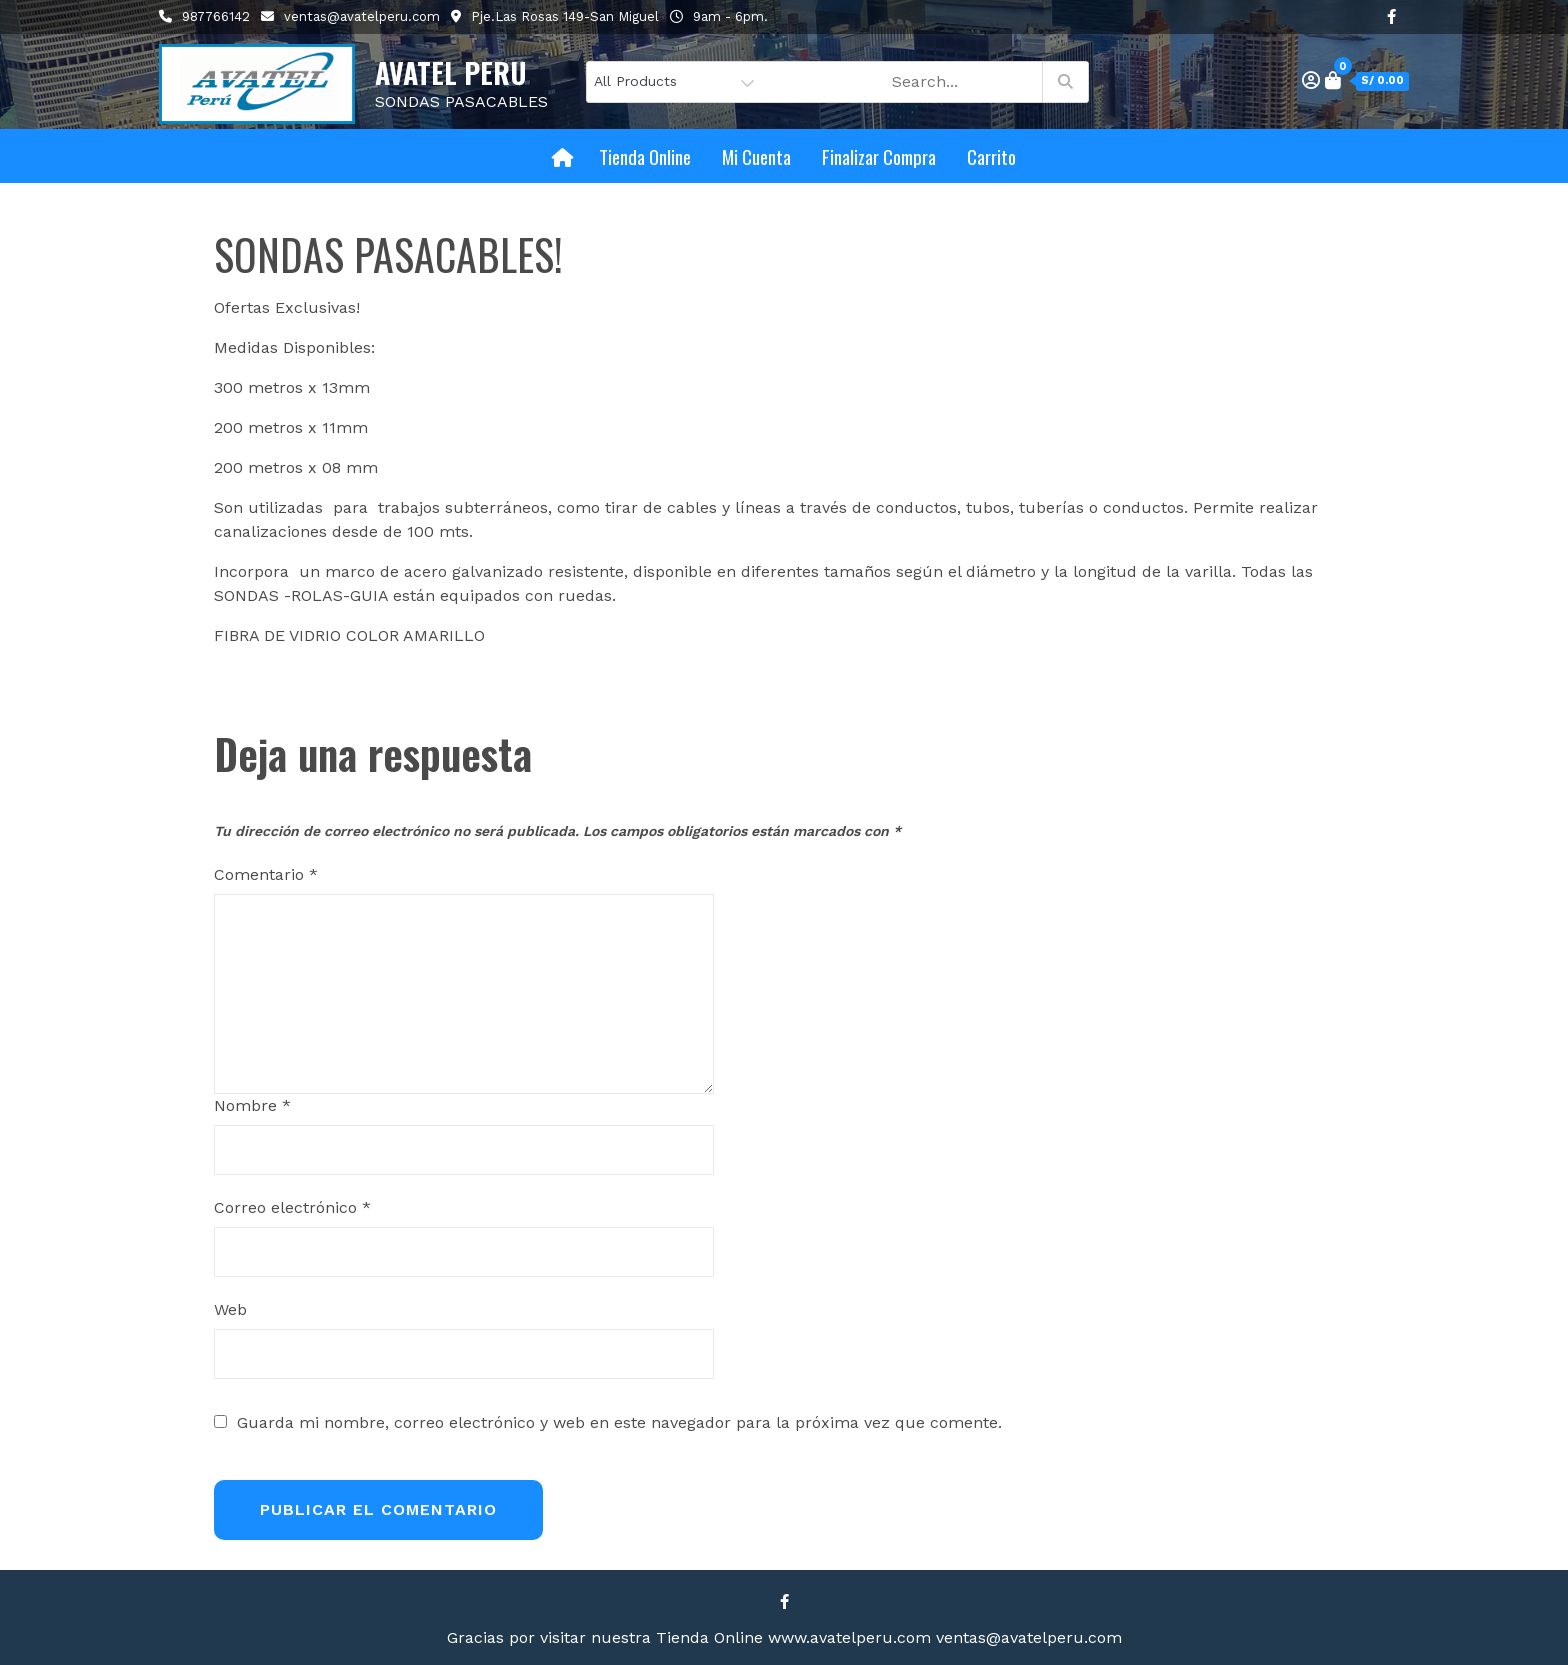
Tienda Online (645, 156)
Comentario (266, 874)
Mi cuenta (756, 156)
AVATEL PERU (451, 72)
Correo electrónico (292, 1207)
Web (230, 1309)
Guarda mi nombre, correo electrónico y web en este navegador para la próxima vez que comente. (619, 1423)
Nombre (252, 1105)
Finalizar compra (879, 156)
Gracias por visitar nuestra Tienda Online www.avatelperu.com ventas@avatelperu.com (784, 1637)
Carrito (991, 156)
